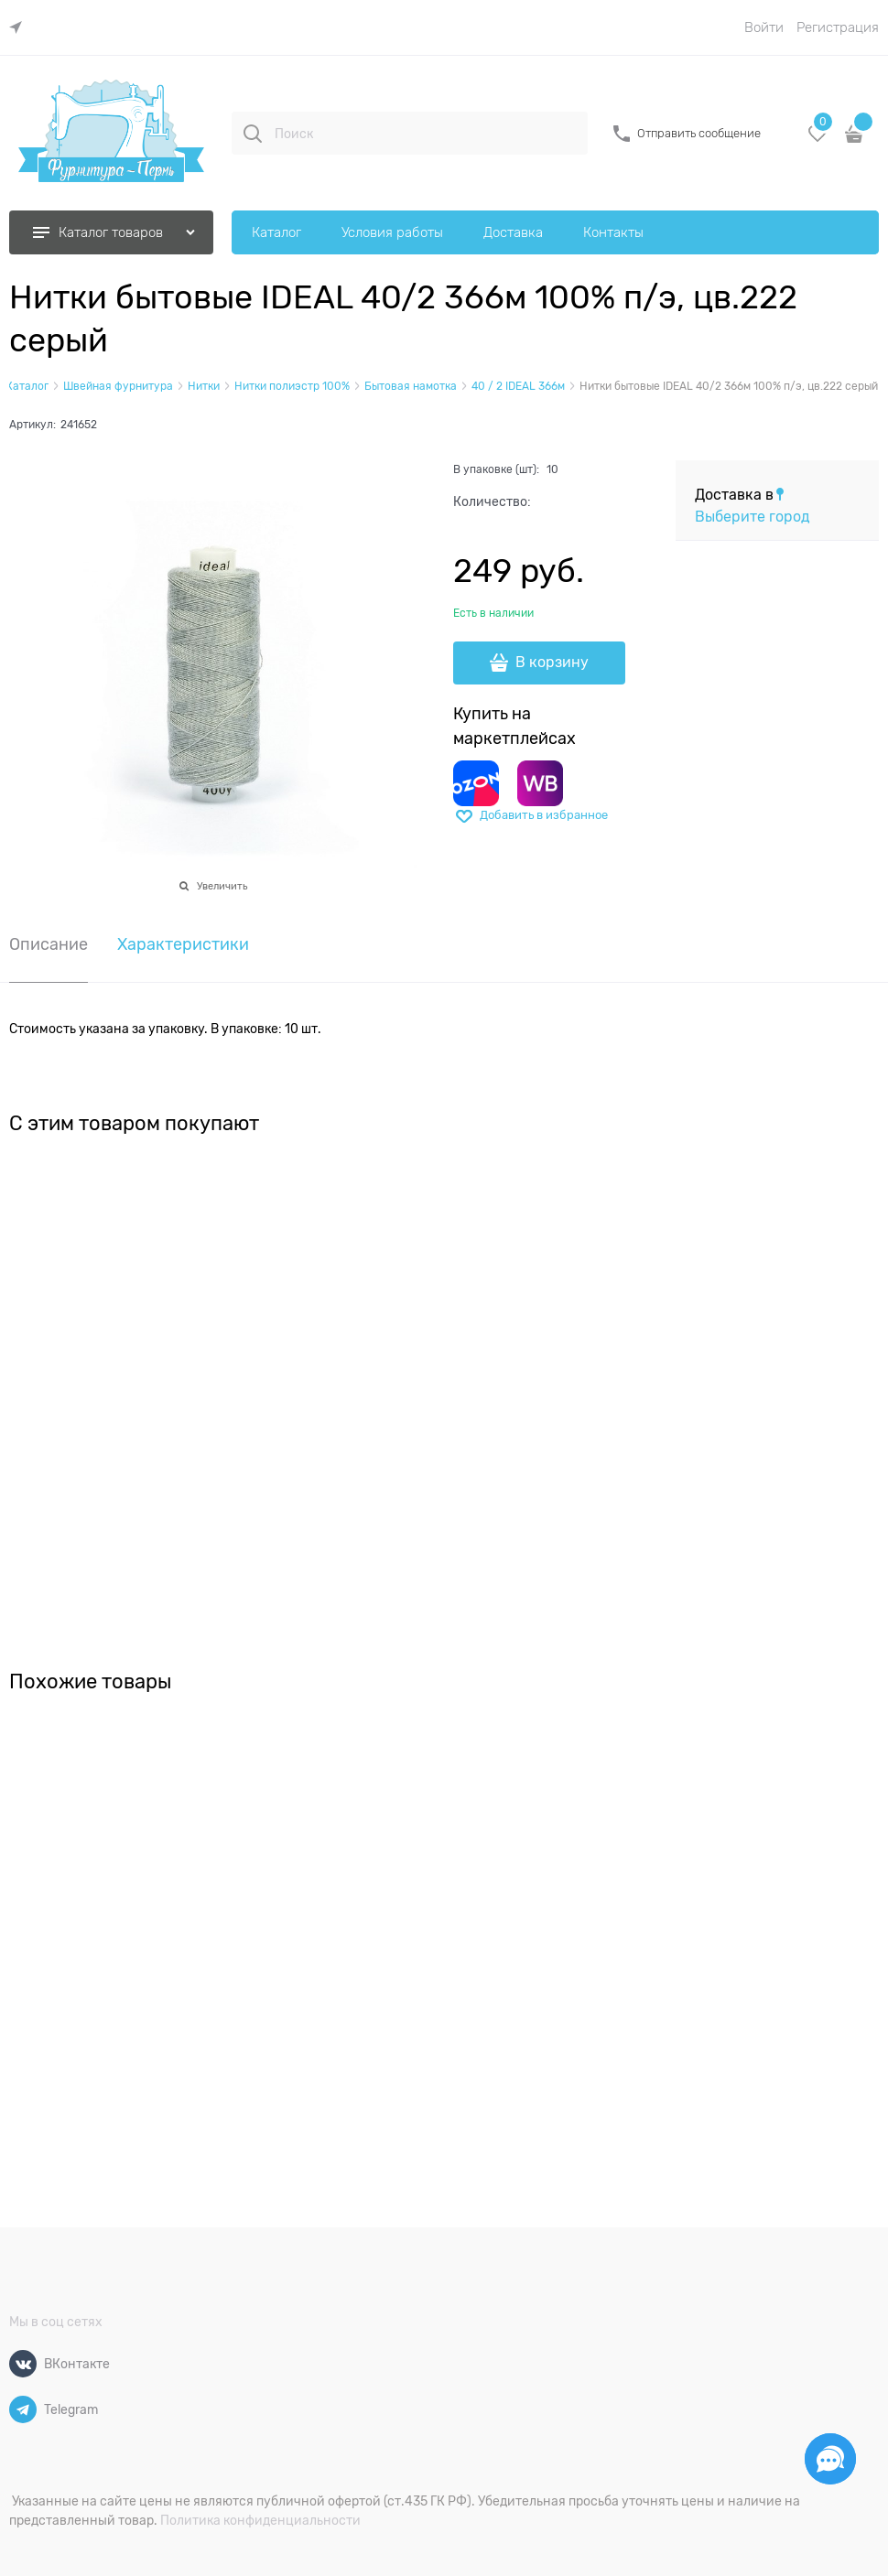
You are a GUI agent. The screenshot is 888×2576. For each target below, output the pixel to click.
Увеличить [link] (222, 885)
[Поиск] (253, 134)
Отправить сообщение (699, 133)
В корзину (552, 662)
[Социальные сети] (830, 2458)
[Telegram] (23, 2409)
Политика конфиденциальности (260, 2520)
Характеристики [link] (183, 945)
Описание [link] (48, 945)
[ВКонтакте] (23, 2363)
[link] (20, 28)
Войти (764, 27)
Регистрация (837, 27)
